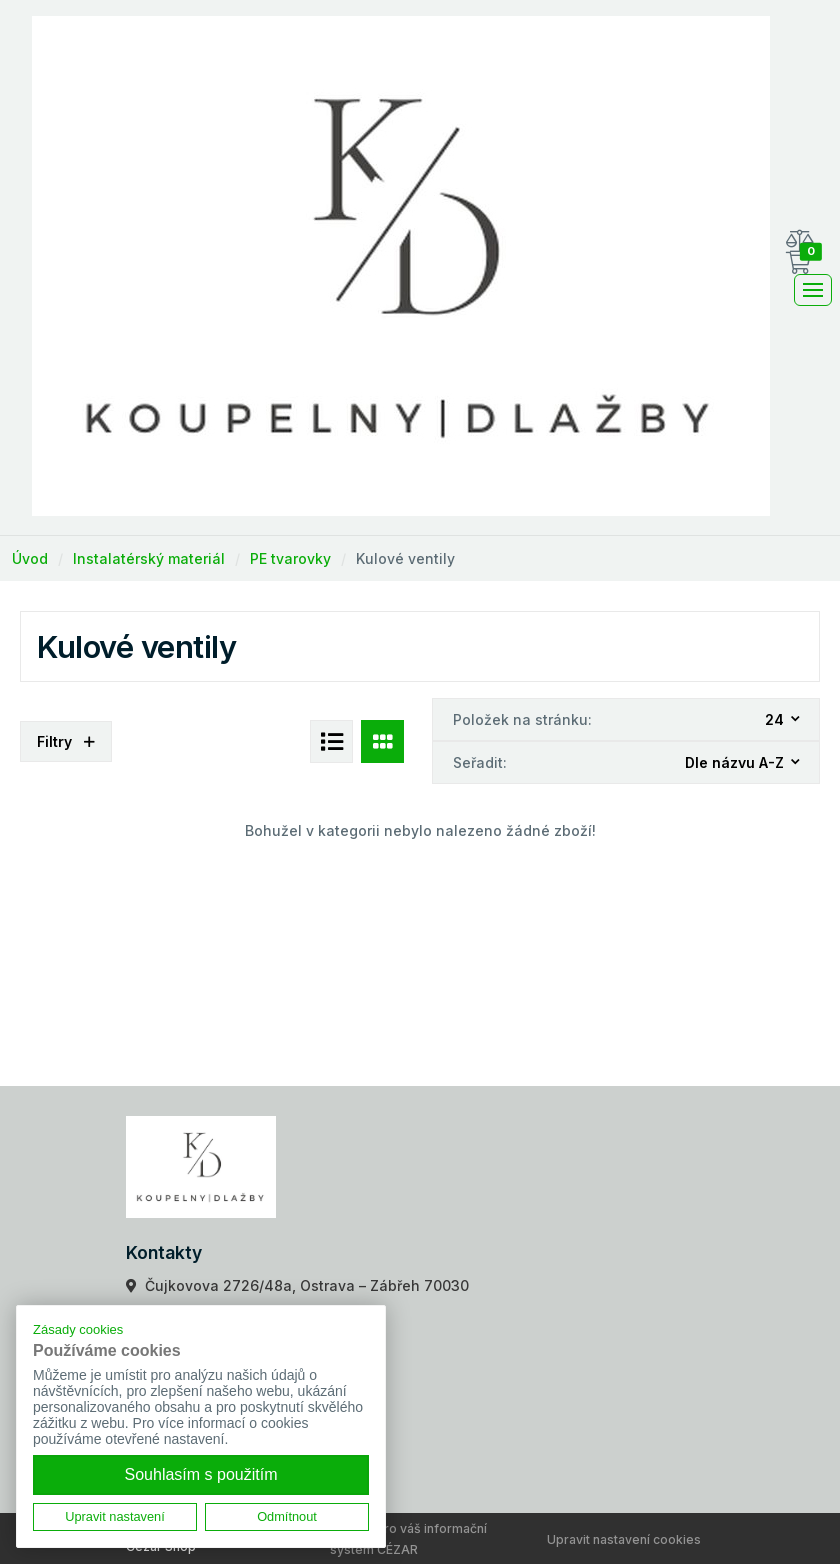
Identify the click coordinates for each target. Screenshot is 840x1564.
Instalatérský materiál (149, 558)
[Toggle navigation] (813, 290)
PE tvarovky (290, 558)
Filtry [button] (66, 741)
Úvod (30, 558)
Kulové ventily (405, 558)
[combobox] (783, 720)
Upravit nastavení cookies (624, 1539)
